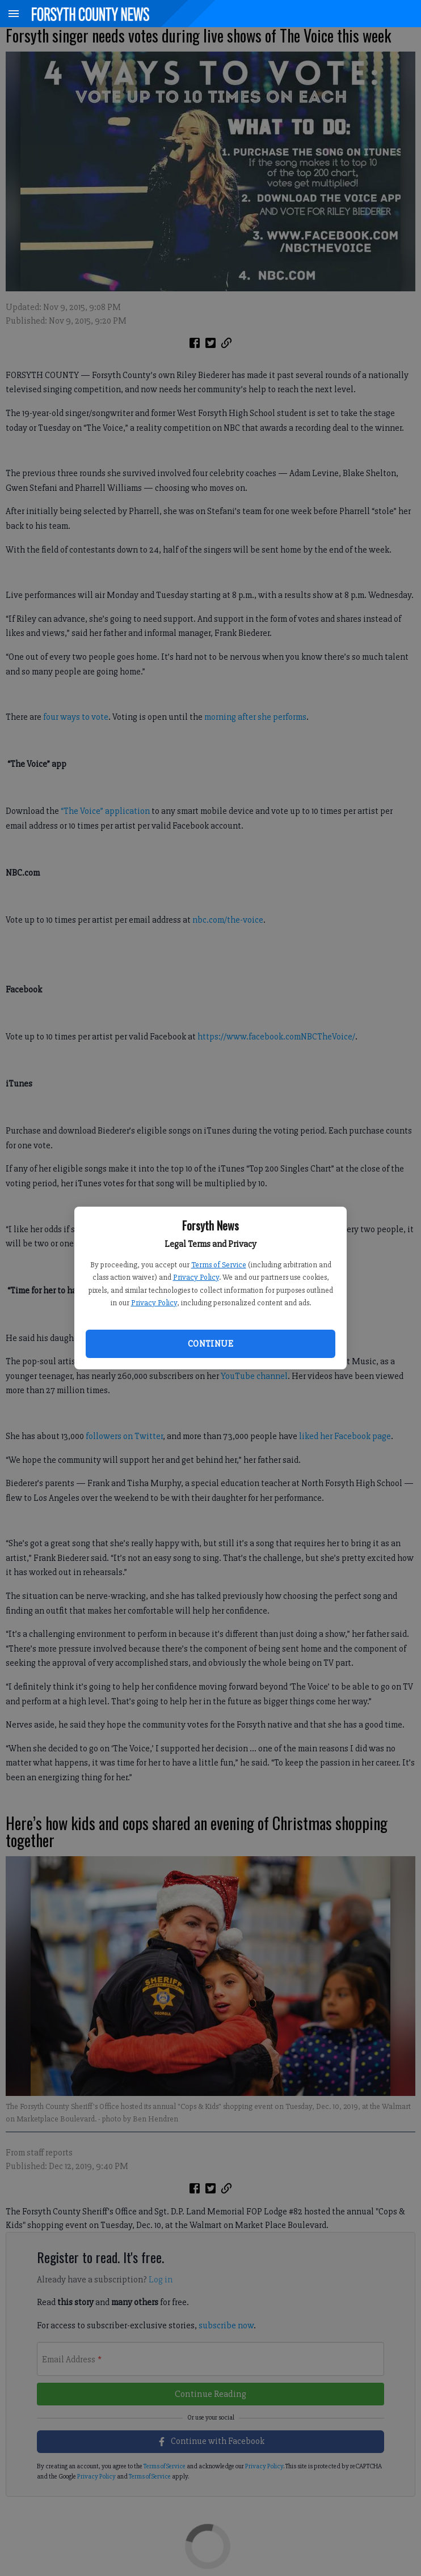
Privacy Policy (196, 1277)
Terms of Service (218, 1265)
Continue (210, 1343)
